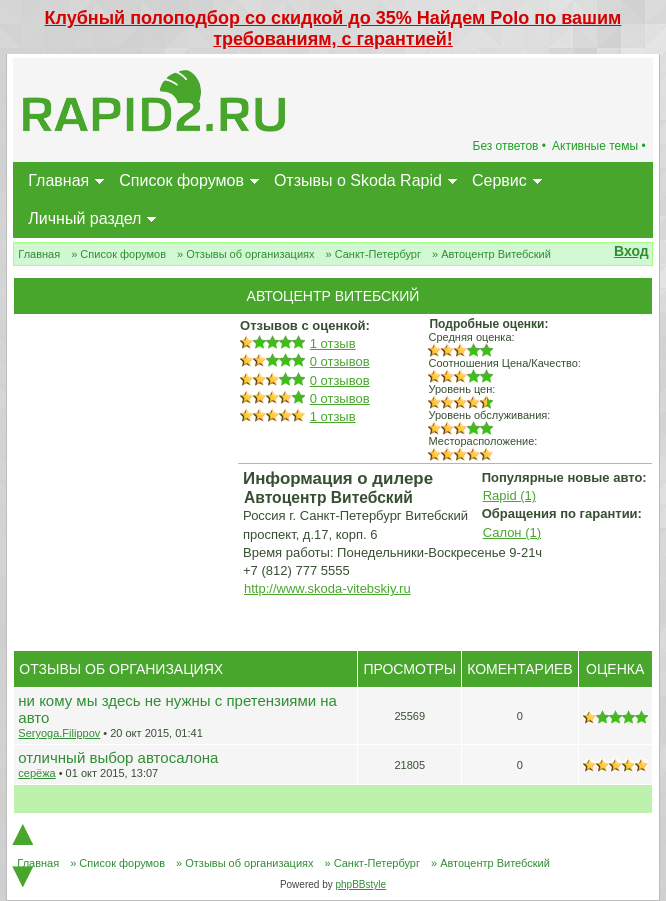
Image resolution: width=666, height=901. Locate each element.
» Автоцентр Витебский (491, 254)
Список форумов (181, 180)
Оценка (615, 669)
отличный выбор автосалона (118, 757)
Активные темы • (599, 146)
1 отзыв (333, 343)
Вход (631, 251)
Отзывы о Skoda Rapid (358, 180)
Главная (58, 180)
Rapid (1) (509, 495)
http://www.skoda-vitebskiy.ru (327, 588)
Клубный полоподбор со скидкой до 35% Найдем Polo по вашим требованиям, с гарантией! (333, 28)
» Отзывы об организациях (245, 254)
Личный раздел (84, 218)
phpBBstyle (360, 884)
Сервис (499, 180)
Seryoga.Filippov (59, 733)
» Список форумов (118, 254)
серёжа (36, 773)
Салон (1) (512, 532)
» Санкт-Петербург (373, 254)
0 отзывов (340, 361)
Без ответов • (510, 146)
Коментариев (520, 669)
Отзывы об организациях (121, 669)
